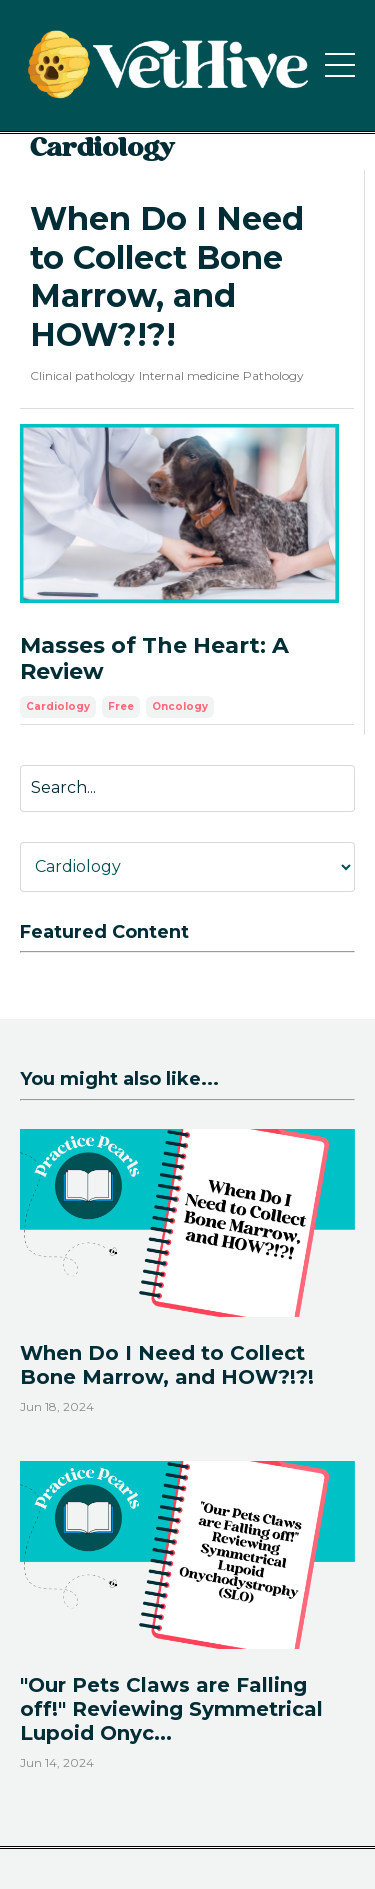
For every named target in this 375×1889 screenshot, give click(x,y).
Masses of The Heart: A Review (154, 659)
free (121, 706)
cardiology (58, 706)
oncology (180, 706)
